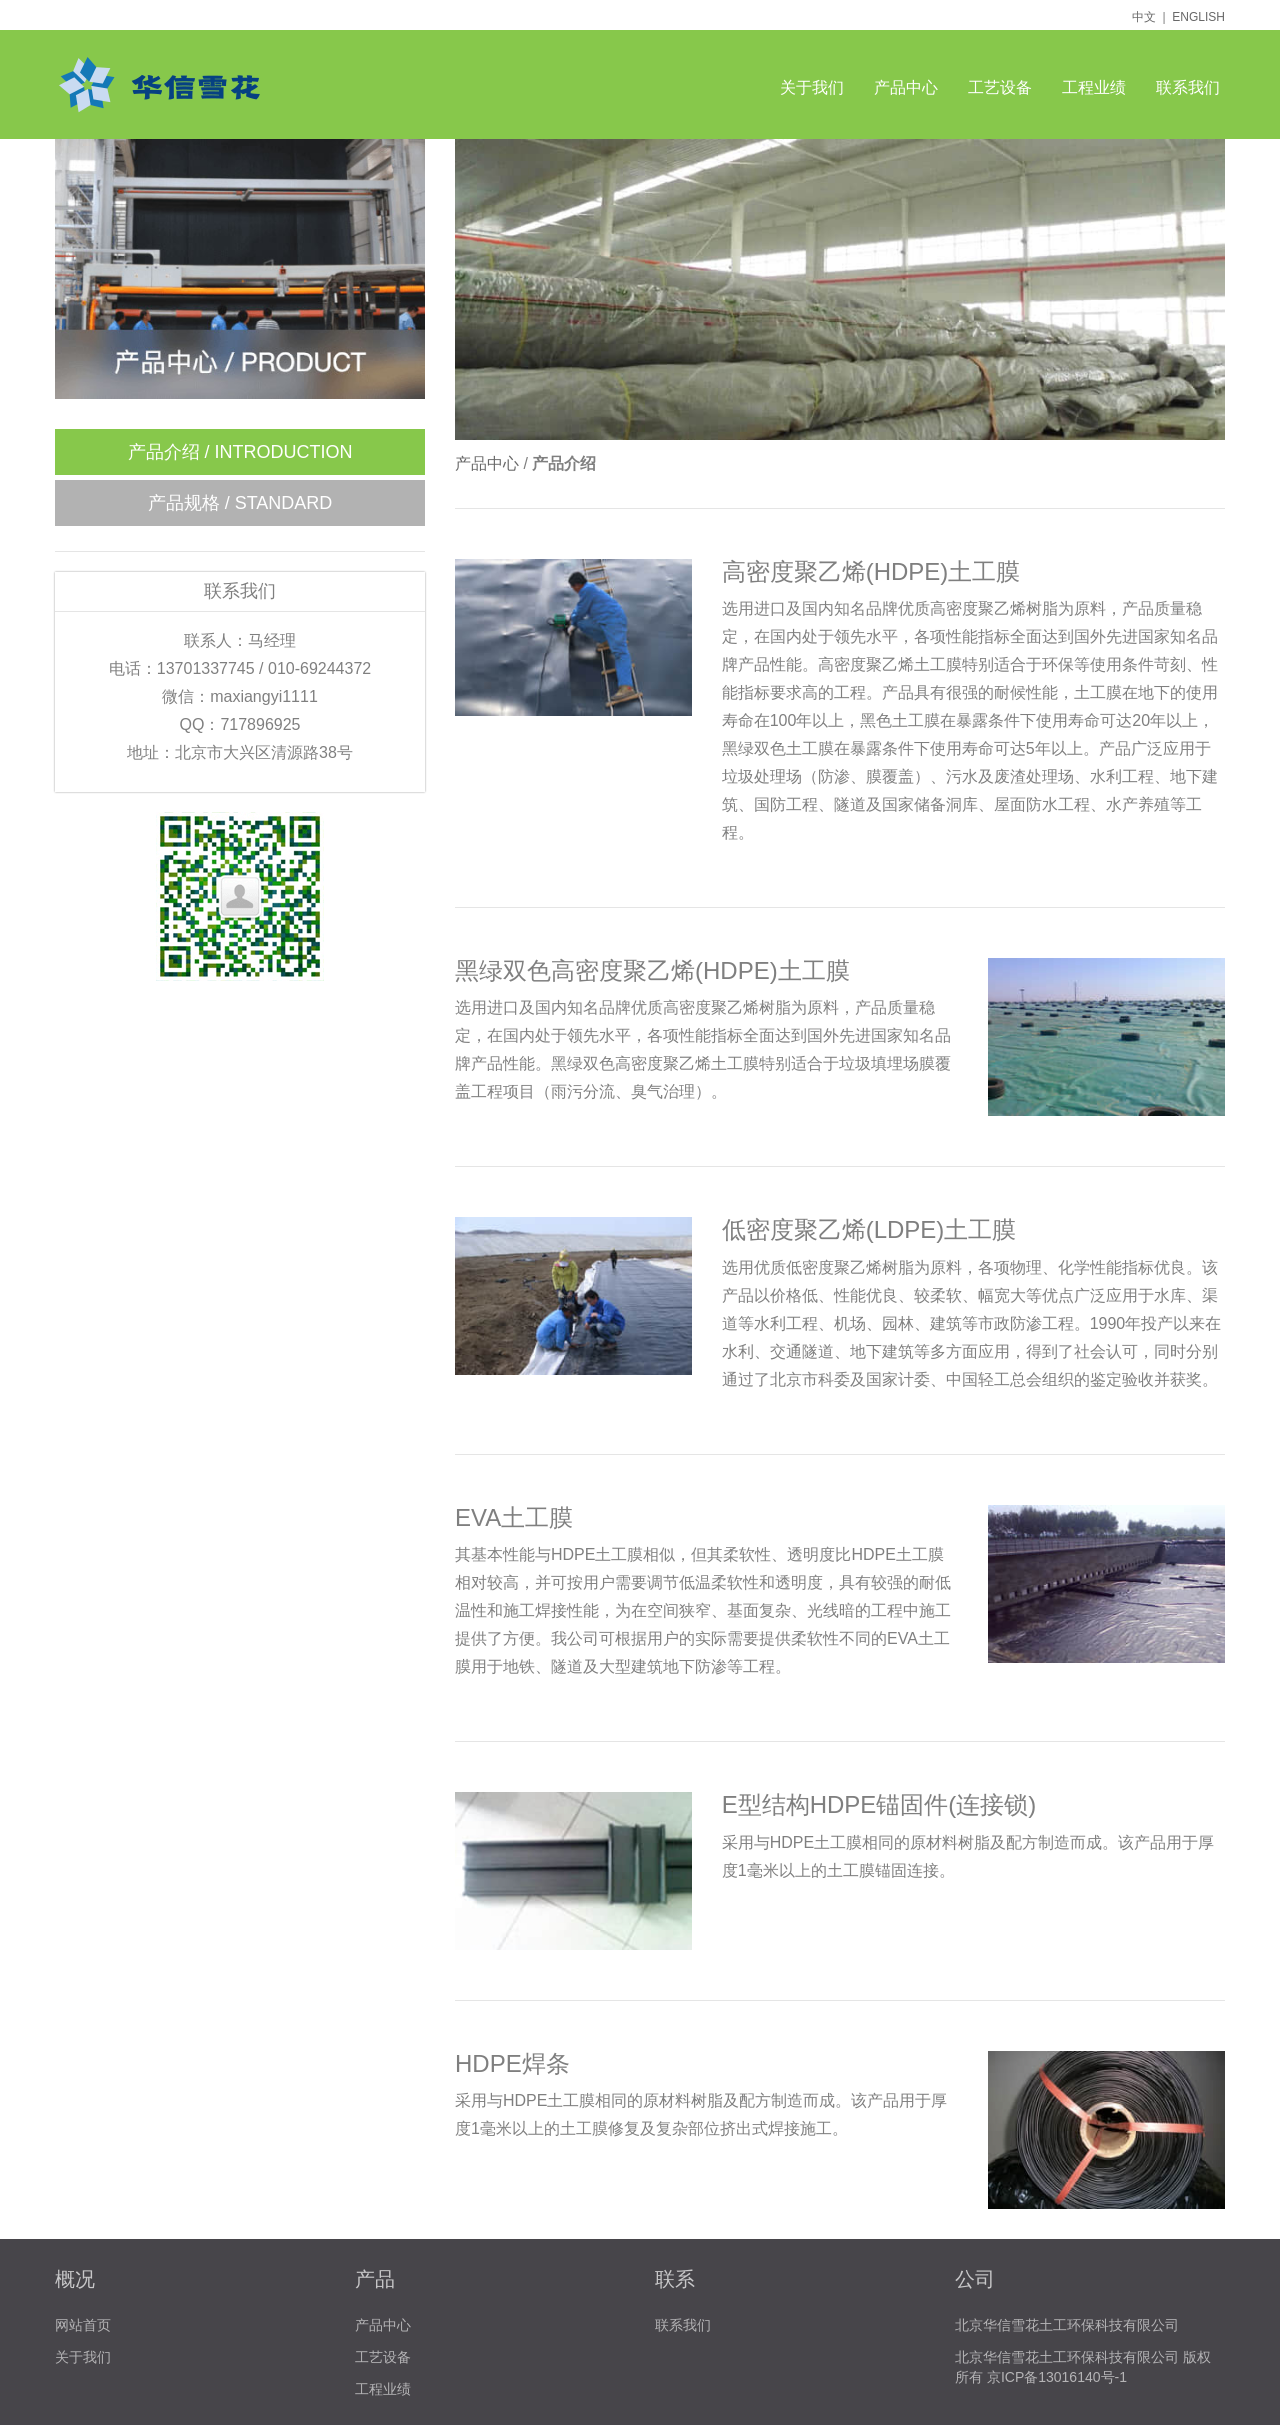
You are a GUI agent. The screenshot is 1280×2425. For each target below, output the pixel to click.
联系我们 (1188, 87)
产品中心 (906, 87)
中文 (1144, 17)
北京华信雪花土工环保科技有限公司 (1067, 2325)
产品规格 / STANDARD (240, 503)
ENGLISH (1198, 17)
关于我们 (812, 87)
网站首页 (83, 2325)
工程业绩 (1094, 87)
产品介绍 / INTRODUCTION (240, 452)
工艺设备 (1000, 87)
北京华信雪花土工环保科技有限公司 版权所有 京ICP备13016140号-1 (1083, 2367)
